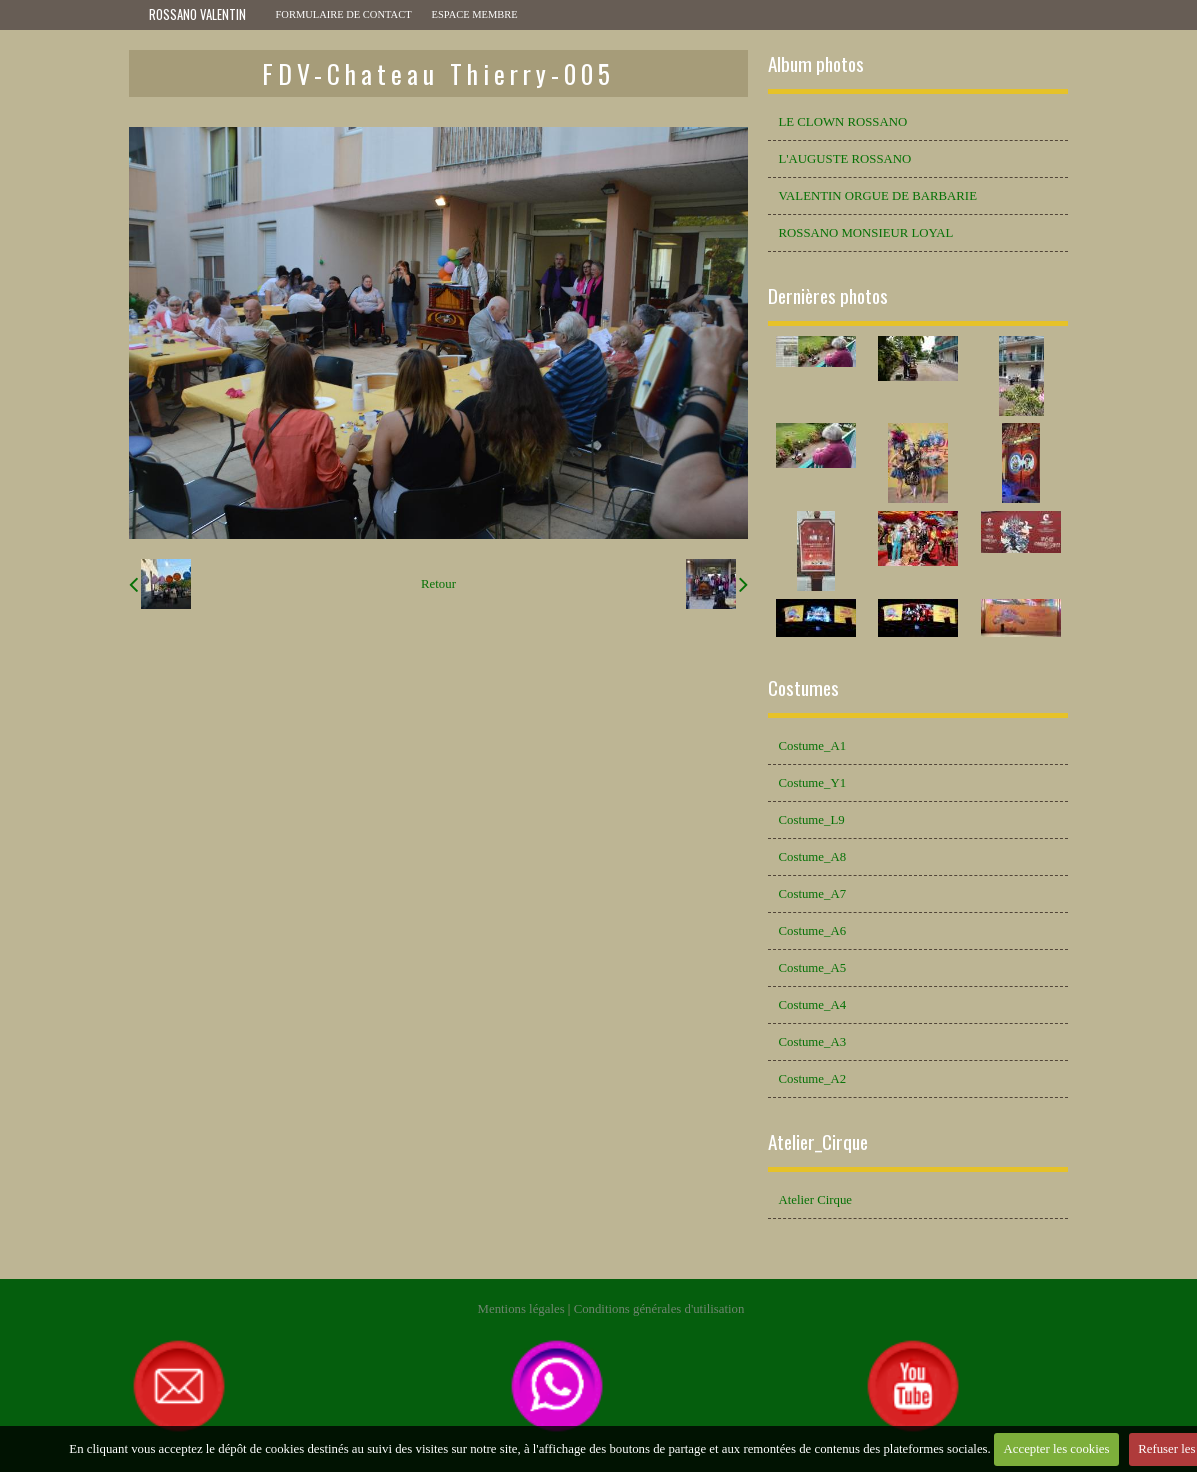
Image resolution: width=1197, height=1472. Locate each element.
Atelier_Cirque (818, 1141)
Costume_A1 (812, 746)
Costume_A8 (812, 857)
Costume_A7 (812, 894)
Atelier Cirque (815, 1200)
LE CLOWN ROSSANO (842, 122)
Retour (438, 584)
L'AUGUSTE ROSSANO (844, 159)
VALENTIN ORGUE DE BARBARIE (877, 196)
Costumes (803, 687)
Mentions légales (521, 1309)
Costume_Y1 (812, 783)
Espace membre (475, 14)
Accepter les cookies (1057, 1449)
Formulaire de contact (344, 14)
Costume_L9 (811, 820)
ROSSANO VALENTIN (197, 14)
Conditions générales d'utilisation (659, 1309)
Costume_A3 (812, 1042)
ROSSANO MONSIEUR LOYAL (865, 233)
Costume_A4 (812, 1005)
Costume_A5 (812, 968)
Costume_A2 (812, 1079)
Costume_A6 (812, 931)
